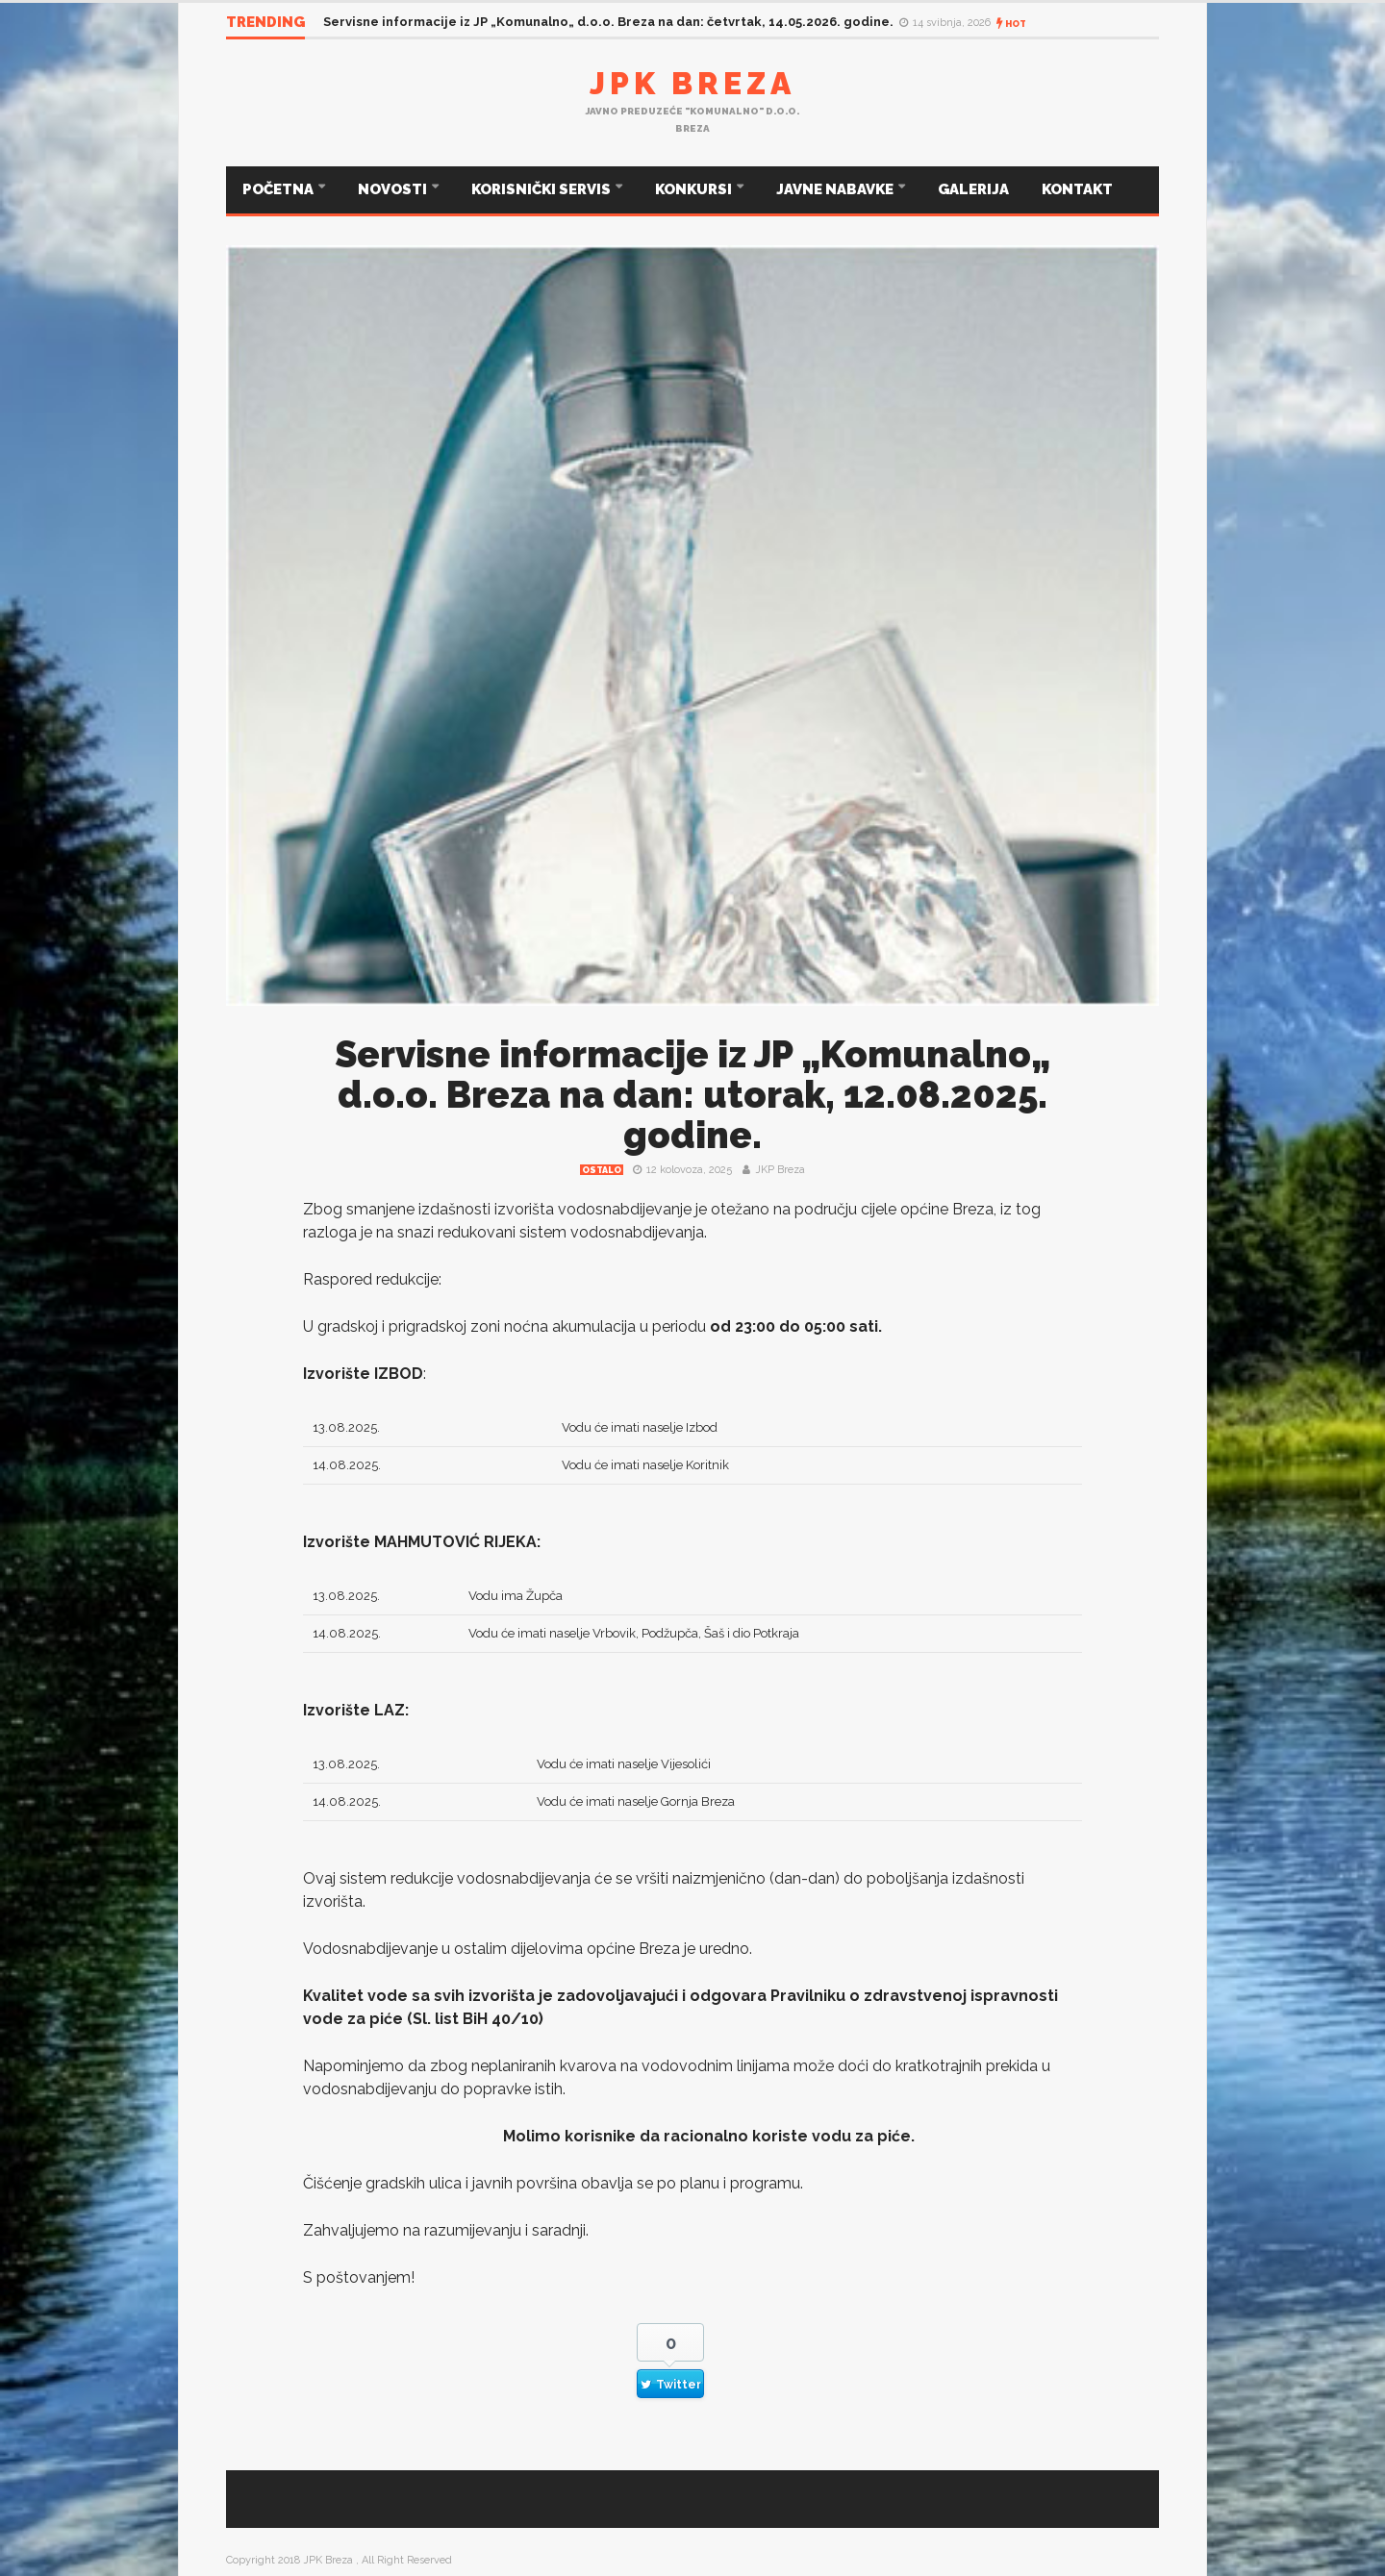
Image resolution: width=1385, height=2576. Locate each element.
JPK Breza (692, 83)
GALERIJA (973, 189)
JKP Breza (780, 1169)
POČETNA (279, 189)
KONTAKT (1077, 189)
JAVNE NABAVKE (836, 189)
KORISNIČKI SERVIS (542, 189)
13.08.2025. (346, 1427)
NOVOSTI (394, 189)
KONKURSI (695, 189)
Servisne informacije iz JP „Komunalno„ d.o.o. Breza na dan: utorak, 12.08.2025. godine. (692, 1095)
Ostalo (601, 1170)
